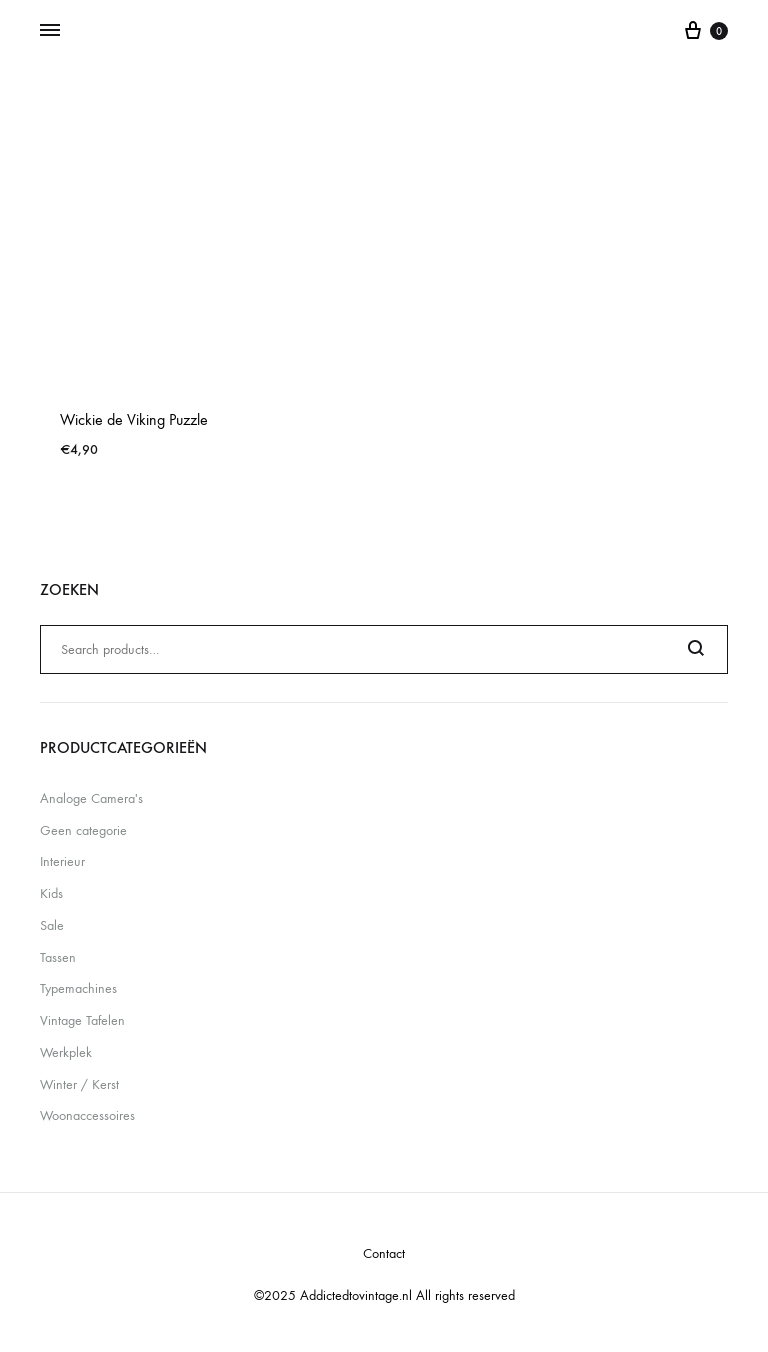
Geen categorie (83, 830)
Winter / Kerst (79, 1084)
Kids (51, 893)
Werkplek (66, 1052)
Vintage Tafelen (82, 1020)
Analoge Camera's (91, 798)
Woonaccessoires (87, 1115)
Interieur (62, 861)
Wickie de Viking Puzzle (134, 419)
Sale (52, 925)
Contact (384, 1253)
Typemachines (78, 988)
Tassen (58, 957)
